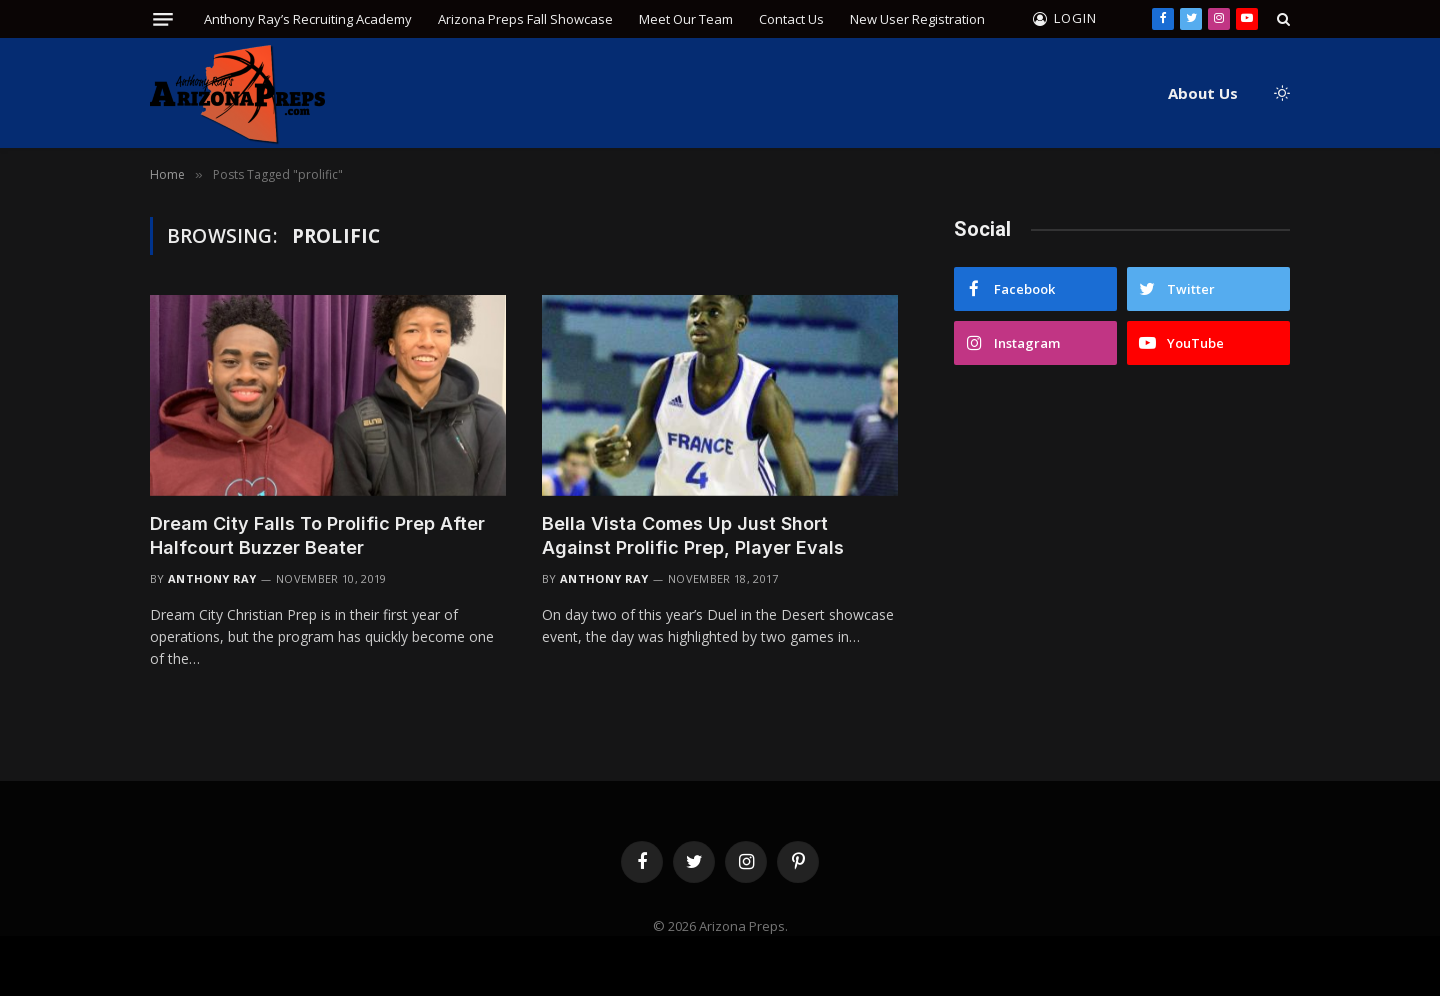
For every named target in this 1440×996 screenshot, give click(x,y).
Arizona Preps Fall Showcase (525, 19)
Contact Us (791, 19)
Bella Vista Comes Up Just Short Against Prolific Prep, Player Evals (693, 535)
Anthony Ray (212, 578)
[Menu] (163, 19)
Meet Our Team (686, 19)
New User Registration (917, 19)
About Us (1203, 93)
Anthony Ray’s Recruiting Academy (308, 19)
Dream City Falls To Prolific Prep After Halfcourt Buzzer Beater (317, 535)
